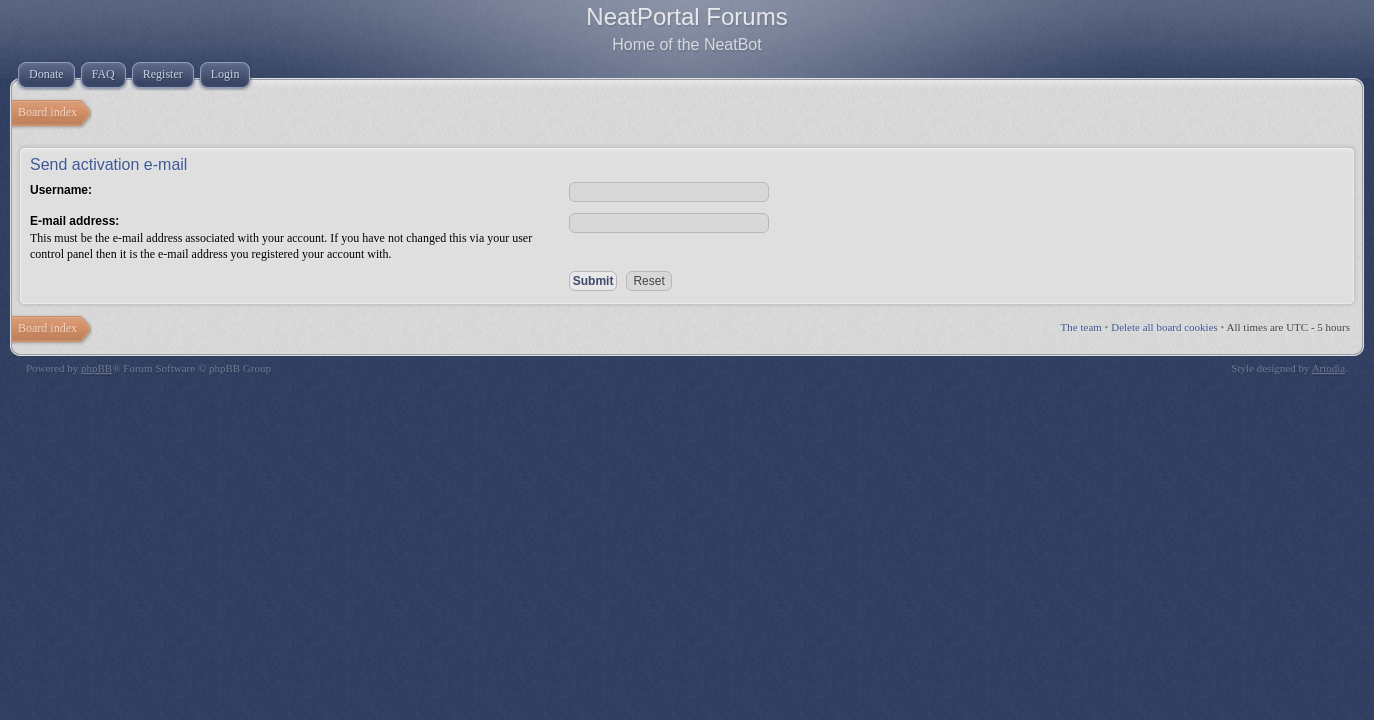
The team (1081, 327)
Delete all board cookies (1164, 327)
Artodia (1329, 368)
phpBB (96, 368)
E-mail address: (74, 221)
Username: (61, 190)
